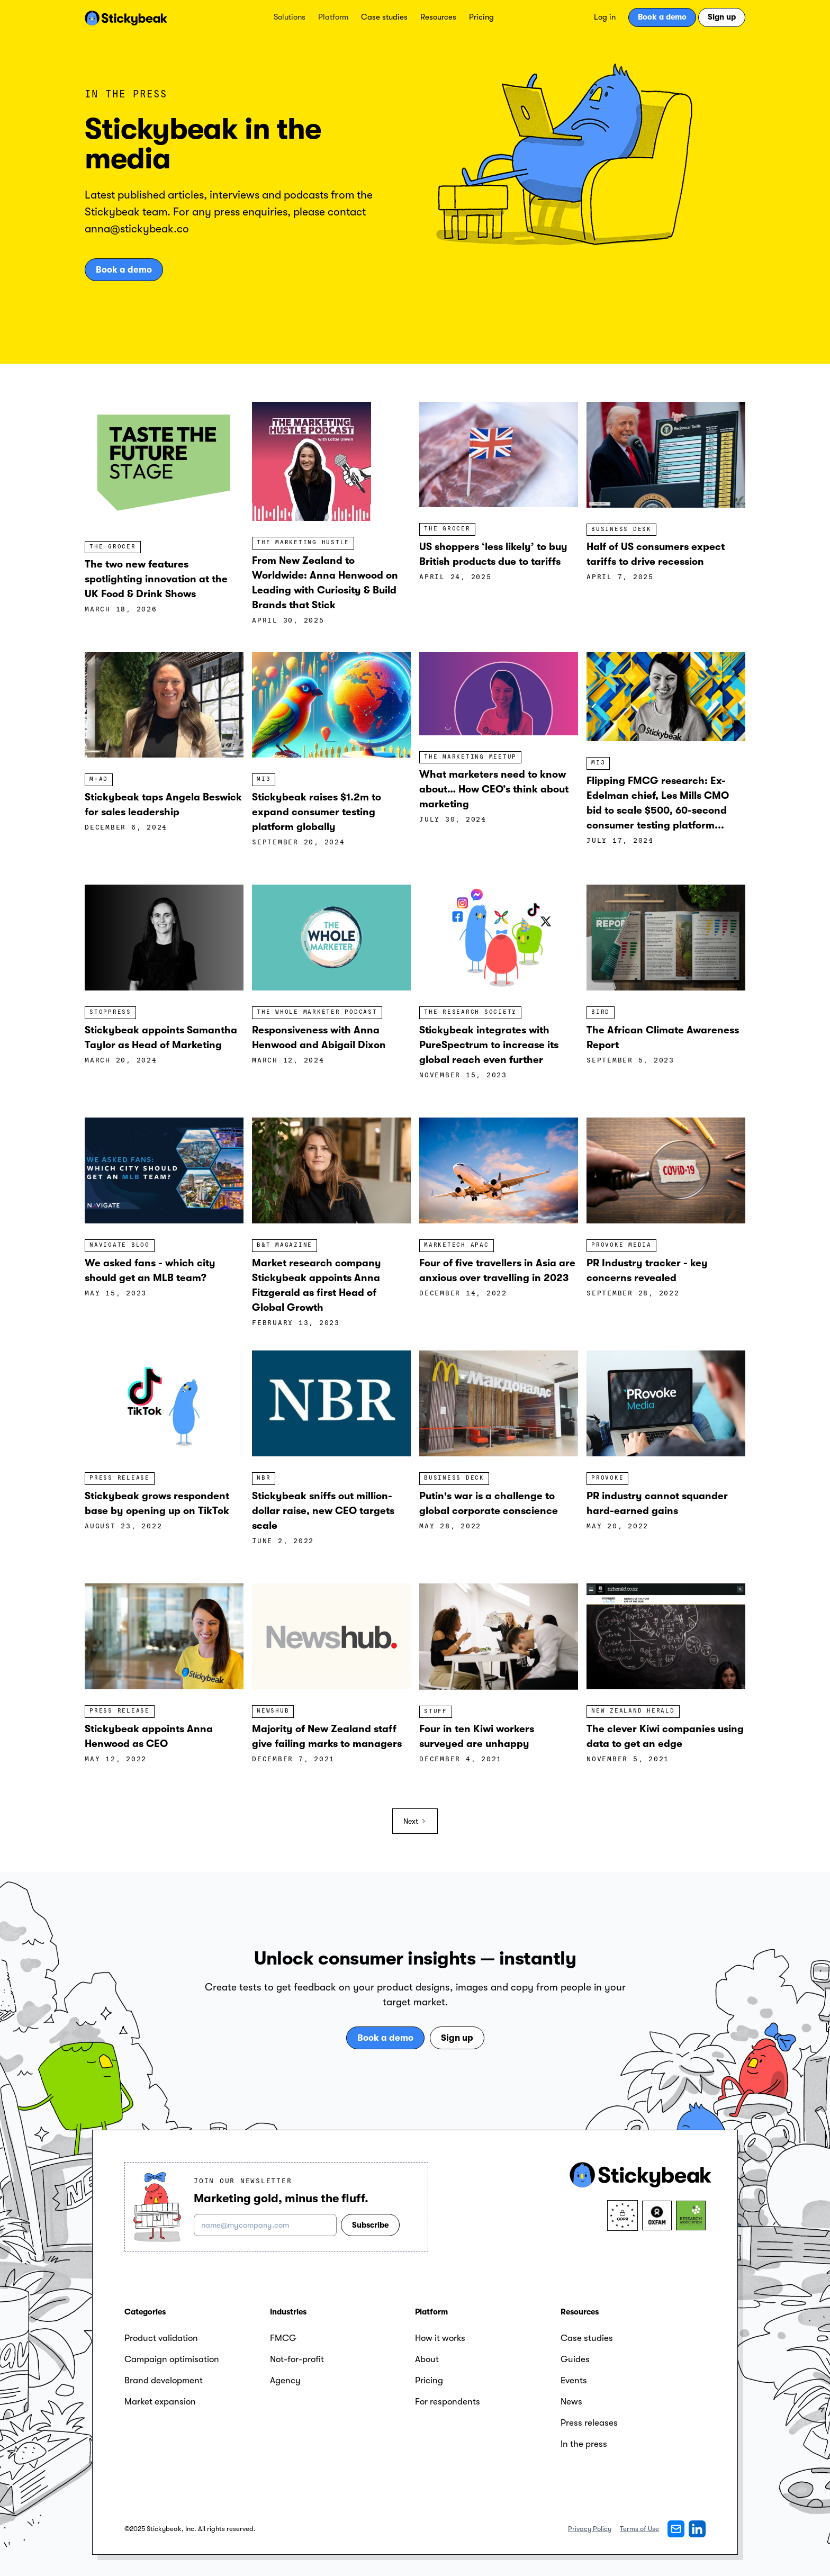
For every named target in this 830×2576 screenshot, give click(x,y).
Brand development (163, 2380)
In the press (584, 2444)
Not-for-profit (297, 2359)
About (427, 2359)
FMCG (283, 2338)
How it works (440, 2338)
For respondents (447, 2402)
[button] (289, 17)
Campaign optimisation (171, 2359)
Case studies (384, 17)
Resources (438, 17)
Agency (285, 2380)
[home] (126, 17)
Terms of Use (639, 2529)
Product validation (161, 2338)
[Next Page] (415, 1821)
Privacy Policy (589, 2529)
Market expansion (160, 2402)
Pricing (481, 17)
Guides (575, 2359)
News (571, 2402)
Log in (605, 17)
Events (574, 2380)
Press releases (589, 2423)
